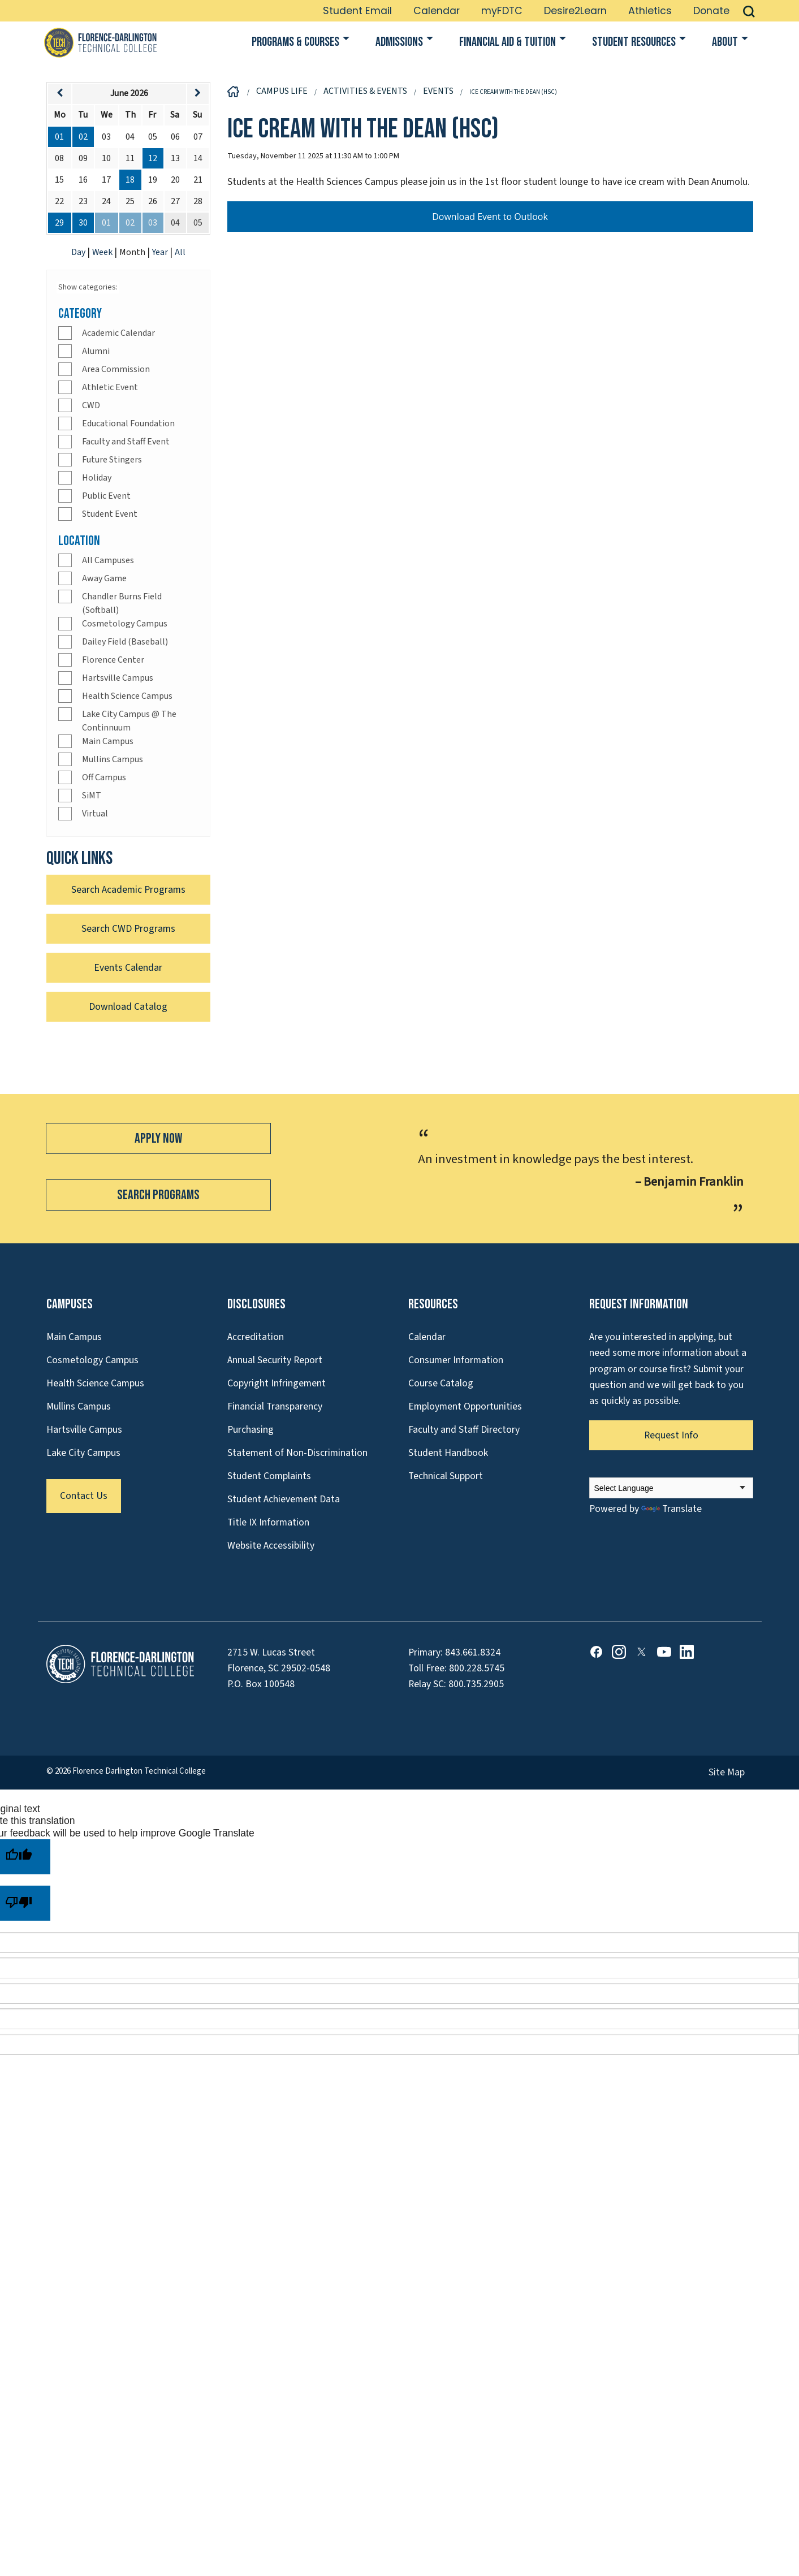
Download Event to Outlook (490, 216)
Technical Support (445, 1476)
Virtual (95, 813)
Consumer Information (455, 1360)
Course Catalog (440, 1383)
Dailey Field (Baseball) (125, 642)
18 (130, 180)
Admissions (399, 42)
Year (161, 252)
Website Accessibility (270, 1545)
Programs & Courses (295, 42)
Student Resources (634, 42)
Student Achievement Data (283, 1499)
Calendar (436, 11)
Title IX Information (268, 1522)
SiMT (91, 795)
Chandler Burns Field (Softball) (122, 603)
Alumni (96, 351)
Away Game (104, 578)
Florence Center (113, 660)
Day (79, 252)
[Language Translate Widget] (671, 1487)
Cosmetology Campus (124, 623)
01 (59, 137)
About (725, 42)
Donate (711, 11)
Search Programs (158, 1195)
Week (103, 252)
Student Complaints (269, 1476)
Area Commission (116, 369)
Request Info (671, 1435)
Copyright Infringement (276, 1383)
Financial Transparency (274, 1406)
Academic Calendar (118, 333)
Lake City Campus (83, 1453)
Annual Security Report (274, 1360)
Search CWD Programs (128, 929)
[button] (749, 11)
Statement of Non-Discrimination (297, 1453)
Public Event (106, 496)
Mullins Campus (112, 759)
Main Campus (107, 741)
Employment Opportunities (465, 1406)
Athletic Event (110, 387)
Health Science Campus (127, 696)
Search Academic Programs (128, 890)
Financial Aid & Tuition (507, 42)
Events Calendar (128, 968)
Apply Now (158, 1138)
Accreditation (255, 1337)
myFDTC (501, 11)
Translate (671, 1509)
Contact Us (83, 1496)
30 (83, 223)
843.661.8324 (472, 1652)
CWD (91, 405)
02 (83, 137)
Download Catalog (128, 1007)
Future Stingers (112, 459)
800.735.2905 (476, 1684)
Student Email (357, 11)
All (180, 252)
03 (152, 223)
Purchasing (250, 1430)
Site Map (727, 1772)
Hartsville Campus (117, 678)
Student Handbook (448, 1453)
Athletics (650, 11)
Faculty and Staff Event (126, 441)
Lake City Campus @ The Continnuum (129, 721)
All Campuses (108, 560)
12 (152, 158)
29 (59, 223)
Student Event (109, 514)
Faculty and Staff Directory (464, 1430)
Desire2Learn (575, 11)
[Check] (65, 333)
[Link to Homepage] (100, 42)
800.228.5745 (476, 1668)
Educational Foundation (128, 423)
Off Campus (104, 777)
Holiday (96, 478)
